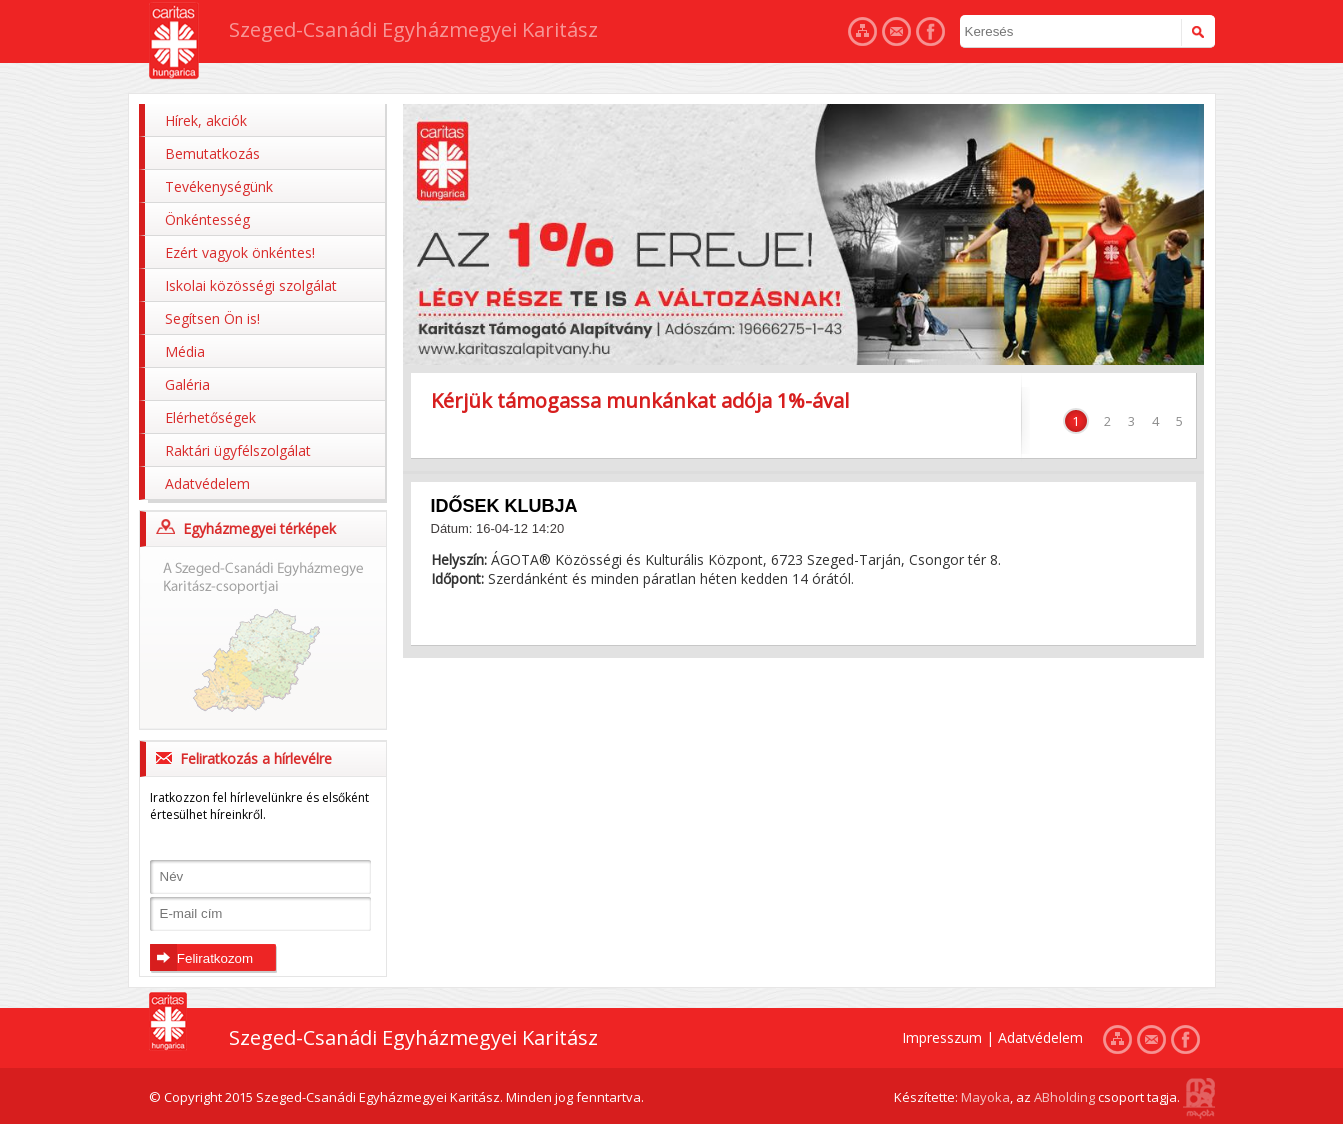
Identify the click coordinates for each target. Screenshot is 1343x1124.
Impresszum (942, 1037)
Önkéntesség (207, 219)
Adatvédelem (207, 483)
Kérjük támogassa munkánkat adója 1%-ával (640, 400)
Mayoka (985, 1097)
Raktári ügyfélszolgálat (238, 450)
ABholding (1064, 1097)
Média (185, 351)
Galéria (187, 384)
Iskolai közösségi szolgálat (251, 285)
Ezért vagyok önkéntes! (240, 252)
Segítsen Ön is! (212, 318)
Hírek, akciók (206, 120)
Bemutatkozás (212, 153)
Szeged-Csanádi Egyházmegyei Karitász (413, 29)
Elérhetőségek (210, 417)
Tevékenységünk (219, 186)
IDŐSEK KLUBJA (504, 506)
